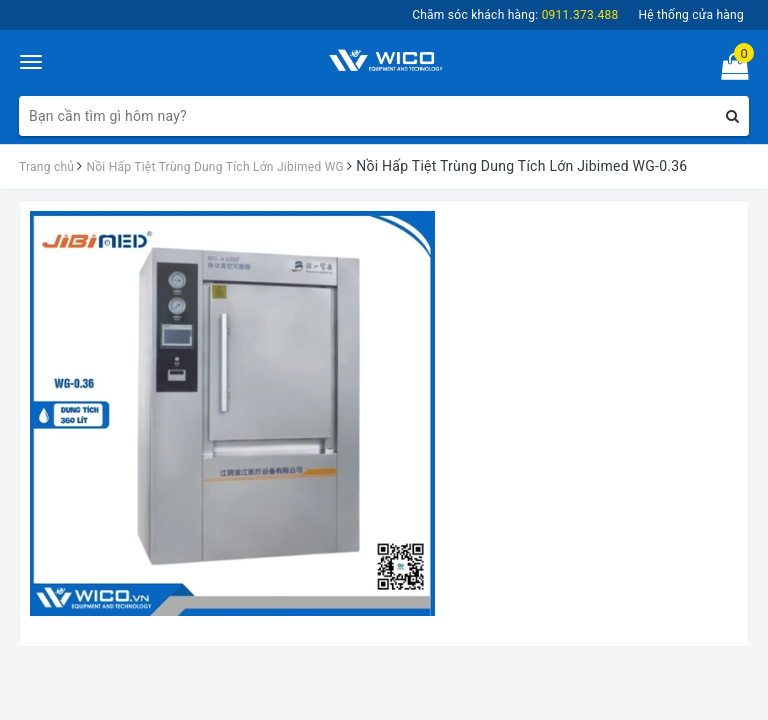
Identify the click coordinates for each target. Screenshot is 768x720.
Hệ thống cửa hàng (691, 15)
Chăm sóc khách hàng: (515, 15)
